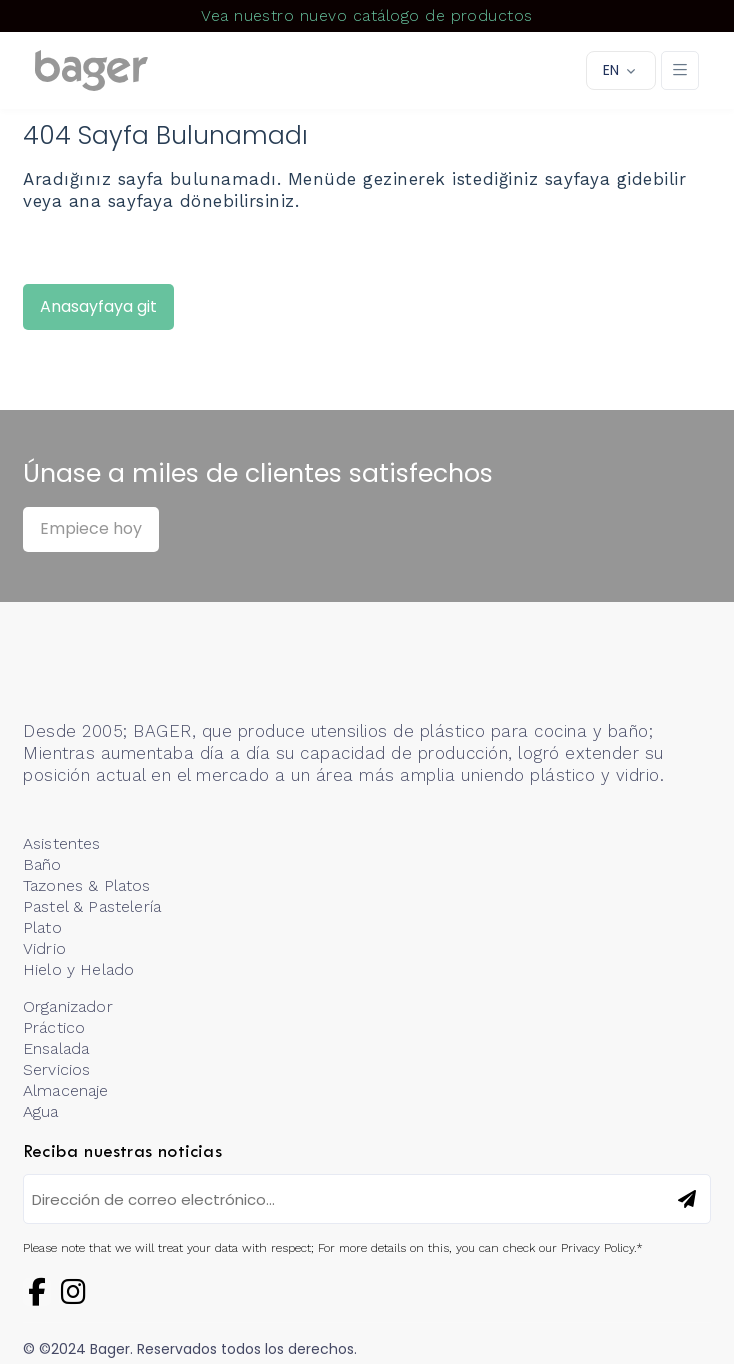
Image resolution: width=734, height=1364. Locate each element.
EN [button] (611, 70)
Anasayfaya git (98, 306)
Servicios (56, 1069)
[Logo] (91, 71)
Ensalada (56, 1048)
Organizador (68, 1006)
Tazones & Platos (87, 885)
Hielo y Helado (78, 969)
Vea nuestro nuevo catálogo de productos (367, 15)
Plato (42, 927)
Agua (41, 1111)
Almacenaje (66, 1090)
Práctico (54, 1027)
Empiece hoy (91, 528)
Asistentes (62, 843)
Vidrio (44, 948)
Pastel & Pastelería (92, 906)
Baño (42, 864)
